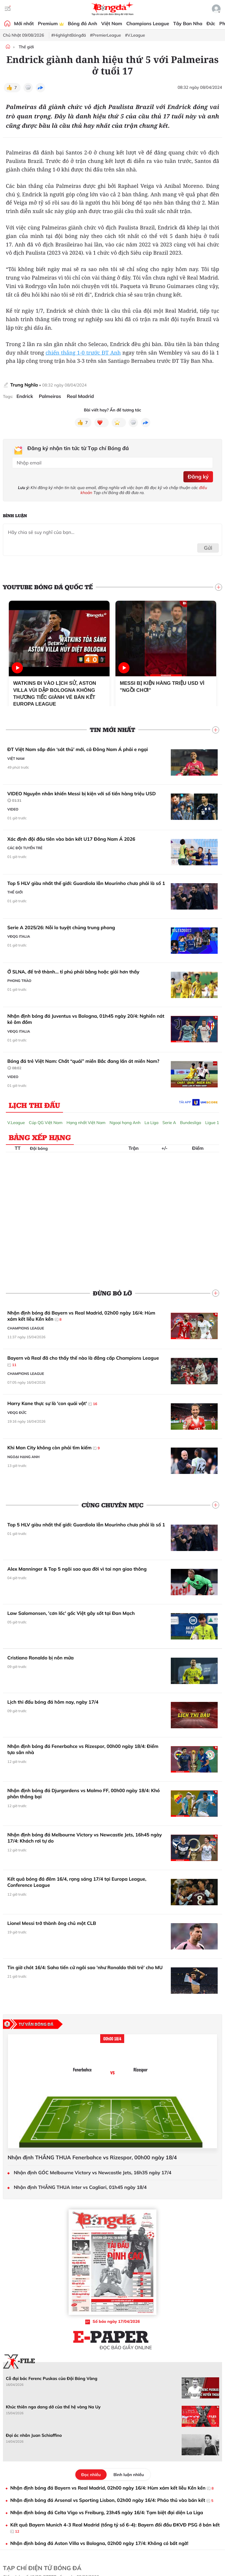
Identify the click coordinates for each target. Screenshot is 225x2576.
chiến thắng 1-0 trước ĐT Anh (83, 352)
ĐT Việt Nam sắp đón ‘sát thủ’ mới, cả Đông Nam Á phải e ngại (77, 749)
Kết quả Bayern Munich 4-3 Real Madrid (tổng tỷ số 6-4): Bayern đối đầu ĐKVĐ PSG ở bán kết (115, 2528)
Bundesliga (190, 1122)
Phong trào (19, 980)
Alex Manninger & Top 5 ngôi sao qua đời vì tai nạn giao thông (76, 1569)
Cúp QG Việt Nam (46, 1122)
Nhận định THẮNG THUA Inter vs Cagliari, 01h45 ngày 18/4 (80, 2187)
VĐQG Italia (18, 936)
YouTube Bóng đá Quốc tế (48, 587)
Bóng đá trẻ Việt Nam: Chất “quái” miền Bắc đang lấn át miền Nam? (83, 1064)
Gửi (208, 547)
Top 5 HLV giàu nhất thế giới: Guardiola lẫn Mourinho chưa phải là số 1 (86, 883)
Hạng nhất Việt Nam (86, 1122)
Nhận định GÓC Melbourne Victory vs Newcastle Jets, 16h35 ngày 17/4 (92, 2172)
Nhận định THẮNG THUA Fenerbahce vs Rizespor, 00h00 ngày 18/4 (92, 2157)
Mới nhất (24, 23)
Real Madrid (80, 396)
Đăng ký (198, 476)
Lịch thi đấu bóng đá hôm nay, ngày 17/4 (52, 1702)
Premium (51, 23)
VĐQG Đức (17, 1412)
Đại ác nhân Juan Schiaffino (34, 2435)
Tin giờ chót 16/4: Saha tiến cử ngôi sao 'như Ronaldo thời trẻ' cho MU (85, 1967)
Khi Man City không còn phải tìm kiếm (53, 1448)
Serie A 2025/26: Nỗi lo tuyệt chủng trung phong (61, 927)
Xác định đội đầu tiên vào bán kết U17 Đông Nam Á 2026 (71, 839)
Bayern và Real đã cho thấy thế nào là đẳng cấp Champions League (83, 1361)
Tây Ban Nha (187, 23)
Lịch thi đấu (34, 1105)
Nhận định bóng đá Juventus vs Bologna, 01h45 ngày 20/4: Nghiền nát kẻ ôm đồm (85, 1019)
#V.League (135, 35)
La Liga (151, 1122)
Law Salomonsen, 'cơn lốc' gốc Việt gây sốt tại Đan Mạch (71, 1613)
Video (12, 809)
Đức (211, 23)
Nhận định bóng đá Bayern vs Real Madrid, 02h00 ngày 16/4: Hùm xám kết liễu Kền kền (81, 1316)
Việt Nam (111, 23)
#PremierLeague (105, 35)
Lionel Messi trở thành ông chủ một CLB (51, 1923)
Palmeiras (50, 396)
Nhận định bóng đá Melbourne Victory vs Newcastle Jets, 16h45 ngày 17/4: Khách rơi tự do (84, 1838)
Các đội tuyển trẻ (24, 848)
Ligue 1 (212, 1122)
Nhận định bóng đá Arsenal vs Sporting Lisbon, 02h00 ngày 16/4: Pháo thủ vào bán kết (111, 2500)
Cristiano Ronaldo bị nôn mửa (40, 1658)
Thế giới (26, 47)
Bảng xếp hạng (40, 1137)
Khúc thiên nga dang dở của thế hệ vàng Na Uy (53, 2407)
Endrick (24, 396)
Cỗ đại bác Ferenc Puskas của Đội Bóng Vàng (51, 2378)
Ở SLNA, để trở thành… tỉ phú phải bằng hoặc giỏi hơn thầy (73, 972)
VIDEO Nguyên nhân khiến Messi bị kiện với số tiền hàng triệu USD (81, 797)
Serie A (169, 1122)
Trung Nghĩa (24, 385)
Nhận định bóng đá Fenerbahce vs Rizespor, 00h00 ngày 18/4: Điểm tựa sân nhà (82, 1749)
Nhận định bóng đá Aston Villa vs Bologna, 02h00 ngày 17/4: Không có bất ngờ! (99, 2543)
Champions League (147, 23)
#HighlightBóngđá (68, 35)
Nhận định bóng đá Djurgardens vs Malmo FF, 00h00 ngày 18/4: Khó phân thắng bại (83, 1793)
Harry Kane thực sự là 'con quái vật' (52, 1403)
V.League (16, 1122)
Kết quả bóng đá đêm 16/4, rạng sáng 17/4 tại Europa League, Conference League (76, 1882)
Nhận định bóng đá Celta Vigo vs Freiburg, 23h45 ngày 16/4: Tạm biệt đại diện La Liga (106, 2512)
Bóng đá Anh (82, 23)
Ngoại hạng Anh (125, 1122)
